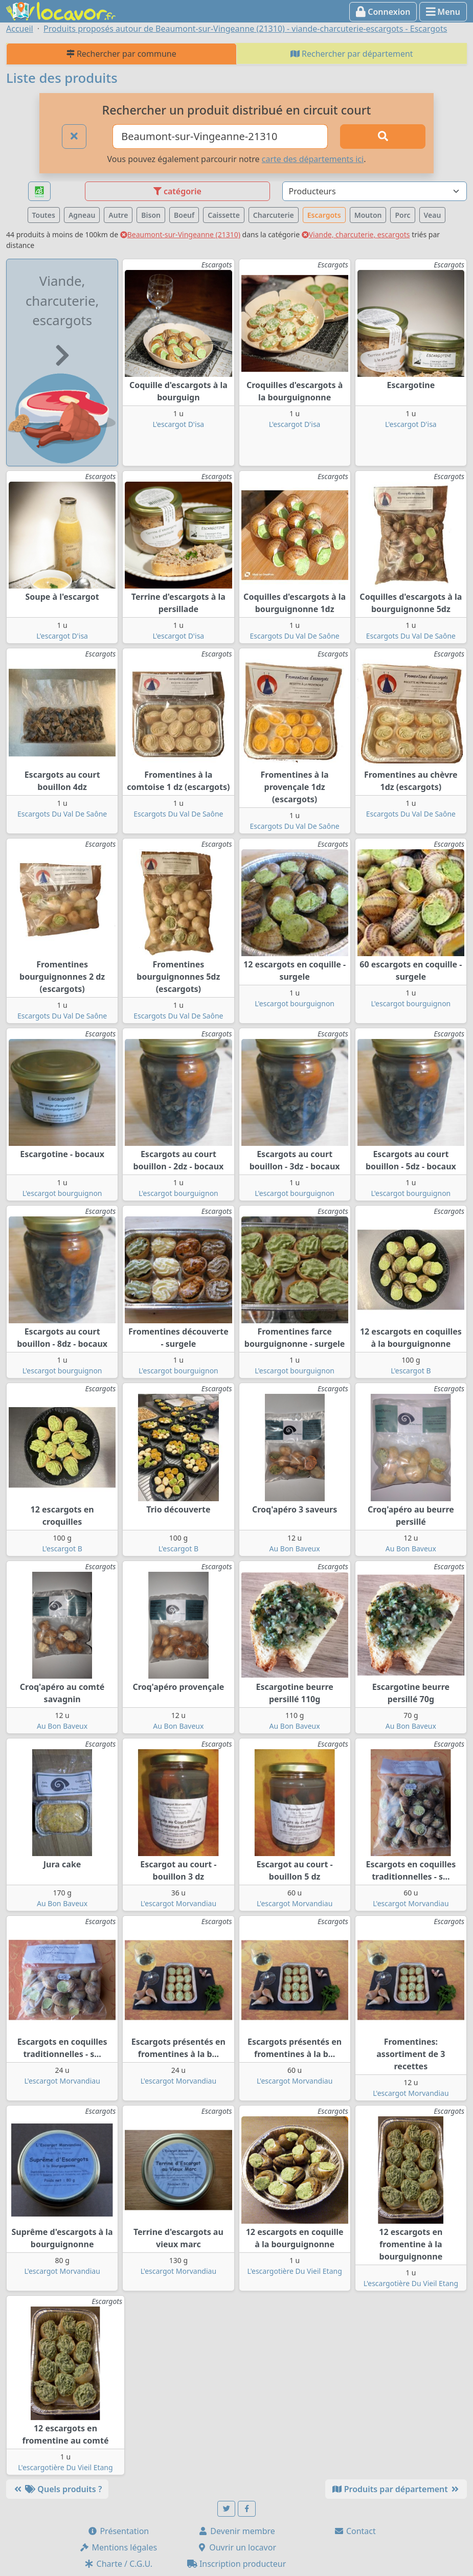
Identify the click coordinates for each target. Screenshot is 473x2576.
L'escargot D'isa (179, 424)
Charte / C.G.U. (118, 2563)
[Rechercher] (382, 136)
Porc (402, 215)
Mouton (368, 215)
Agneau (82, 215)
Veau (432, 215)
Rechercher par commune (121, 53)
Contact (355, 2531)
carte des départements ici (313, 159)
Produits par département (396, 2489)
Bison (151, 215)
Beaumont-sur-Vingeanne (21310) (180, 234)
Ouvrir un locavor (236, 2547)
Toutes (43, 215)
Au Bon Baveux (294, 1548)
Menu (443, 11)
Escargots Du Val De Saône (295, 636)
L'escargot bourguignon (294, 1003)
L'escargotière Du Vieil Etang (294, 2271)
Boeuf (184, 215)
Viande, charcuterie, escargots (356, 234)
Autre (118, 215)
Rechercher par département (351, 53)
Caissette (224, 215)
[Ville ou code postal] (220, 136)
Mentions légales (118, 2547)
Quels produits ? (57, 2489)
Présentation (118, 2531)
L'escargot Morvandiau (178, 1903)
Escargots (324, 215)
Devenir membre (236, 2531)
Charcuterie (273, 215)
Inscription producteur (236, 2563)
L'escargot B (411, 1370)
